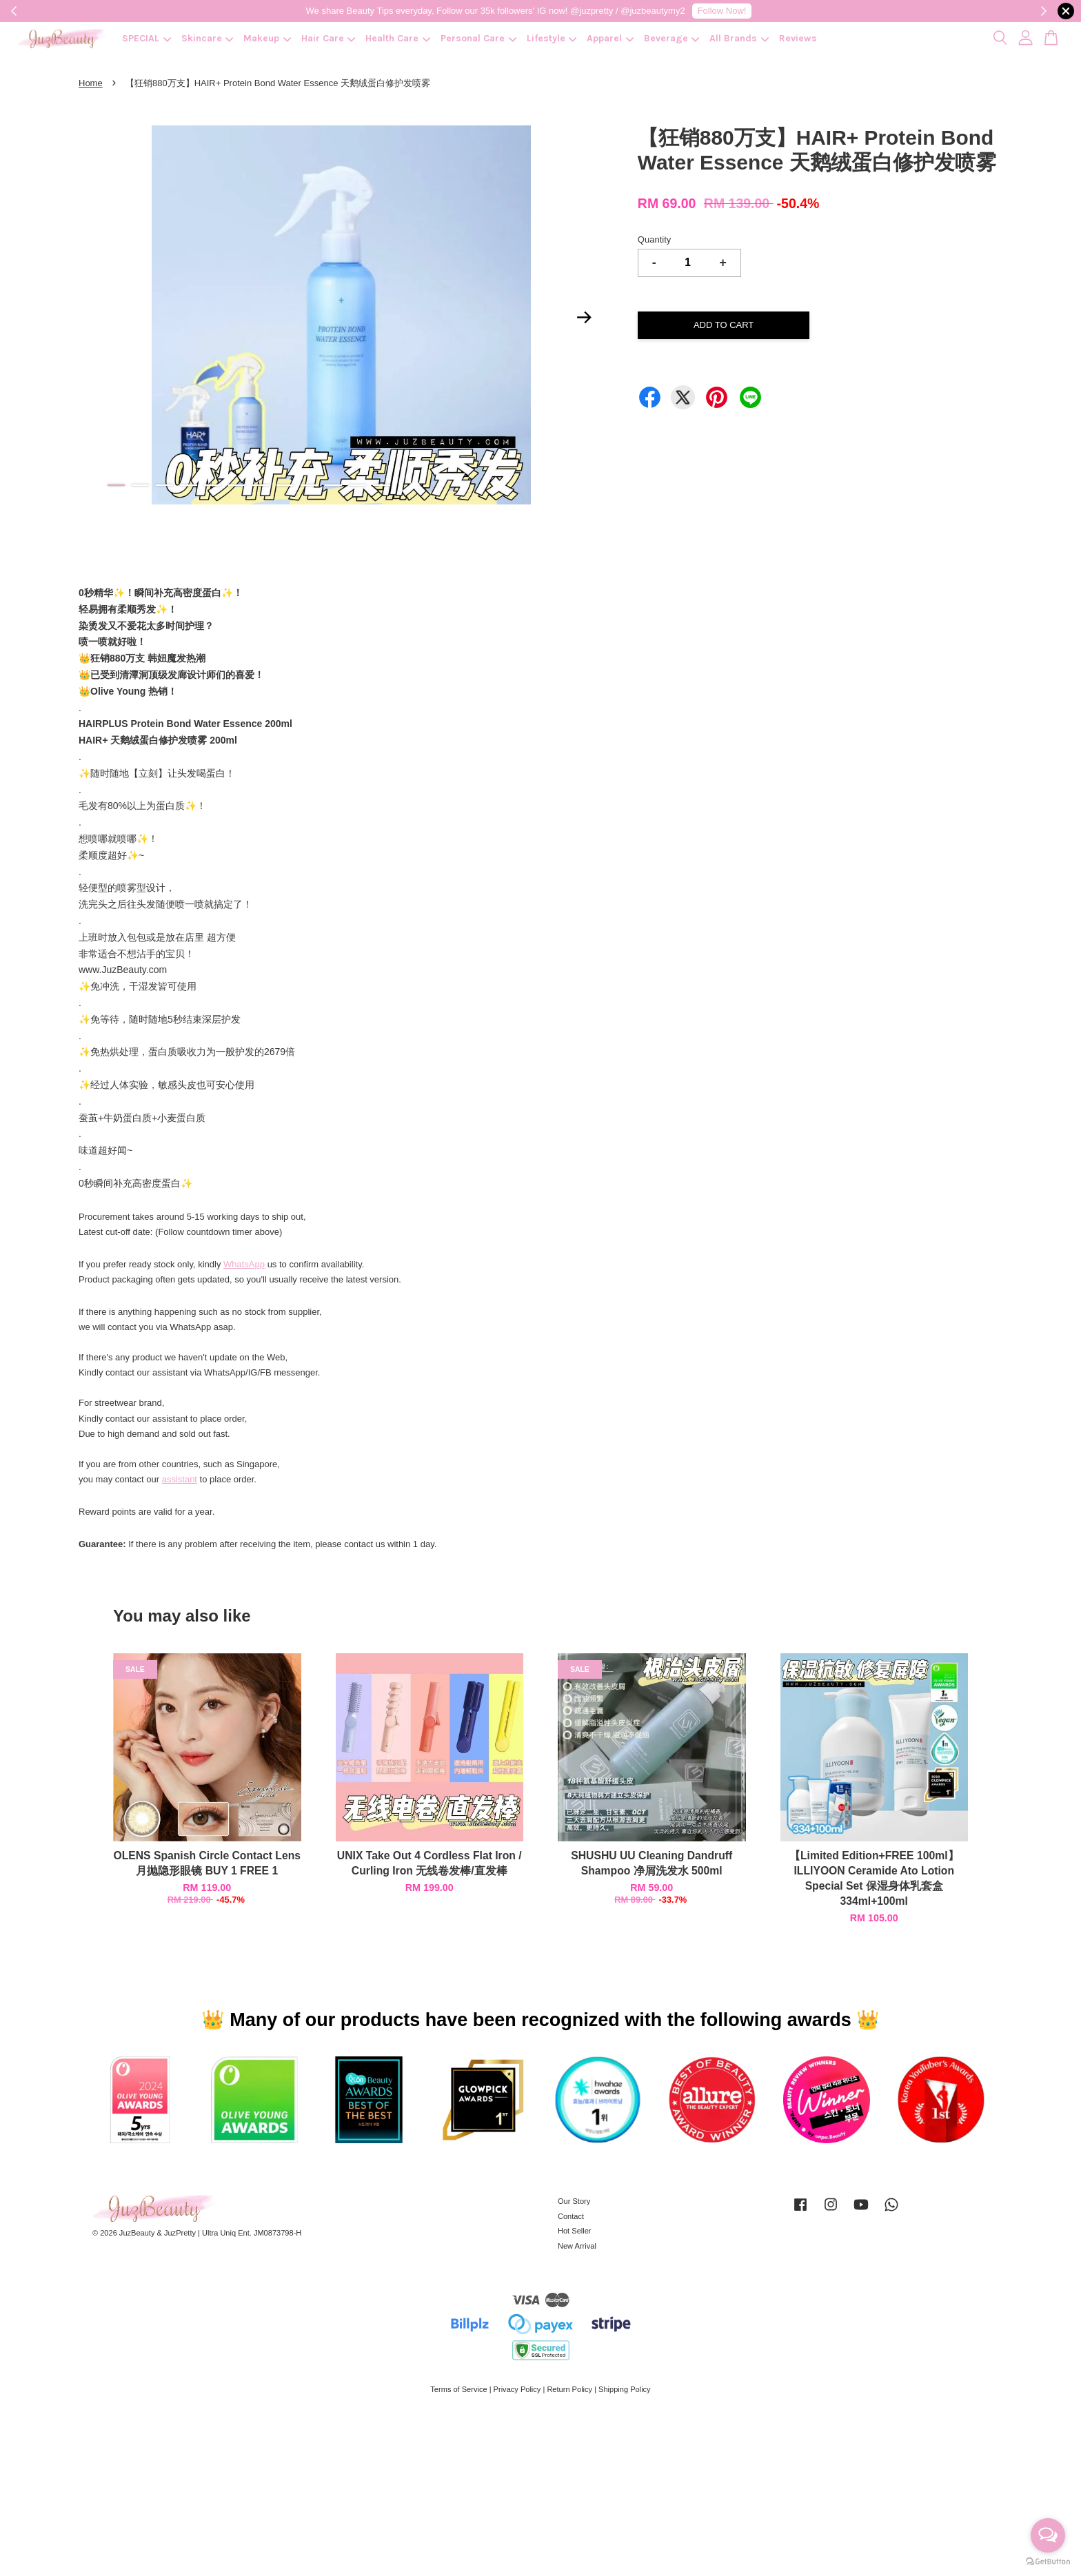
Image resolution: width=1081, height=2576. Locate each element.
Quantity (654, 239)
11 (357, 485)
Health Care (397, 38)
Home (91, 83)
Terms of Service (458, 2389)
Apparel (610, 38)
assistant (179, 1479)
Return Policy (569, 2389)
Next (584, 317)
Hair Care (328, 38)
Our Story (574, 2201)
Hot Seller (575, 2231)
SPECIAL (146, 38)
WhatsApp (244, 1264)
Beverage (672, 38)
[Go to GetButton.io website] (1048, 2561)
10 (333, 485)
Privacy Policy (517, 2389)
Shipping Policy (624, 2389)
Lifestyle (552, 38)
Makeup (267, 38)
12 (381, 485)
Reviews (798, 38)
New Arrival (577, 2246)
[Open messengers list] (1048, 2535)
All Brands (739, 38)
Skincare (207, 38)
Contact (571, 2216)
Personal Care (478, 38)
